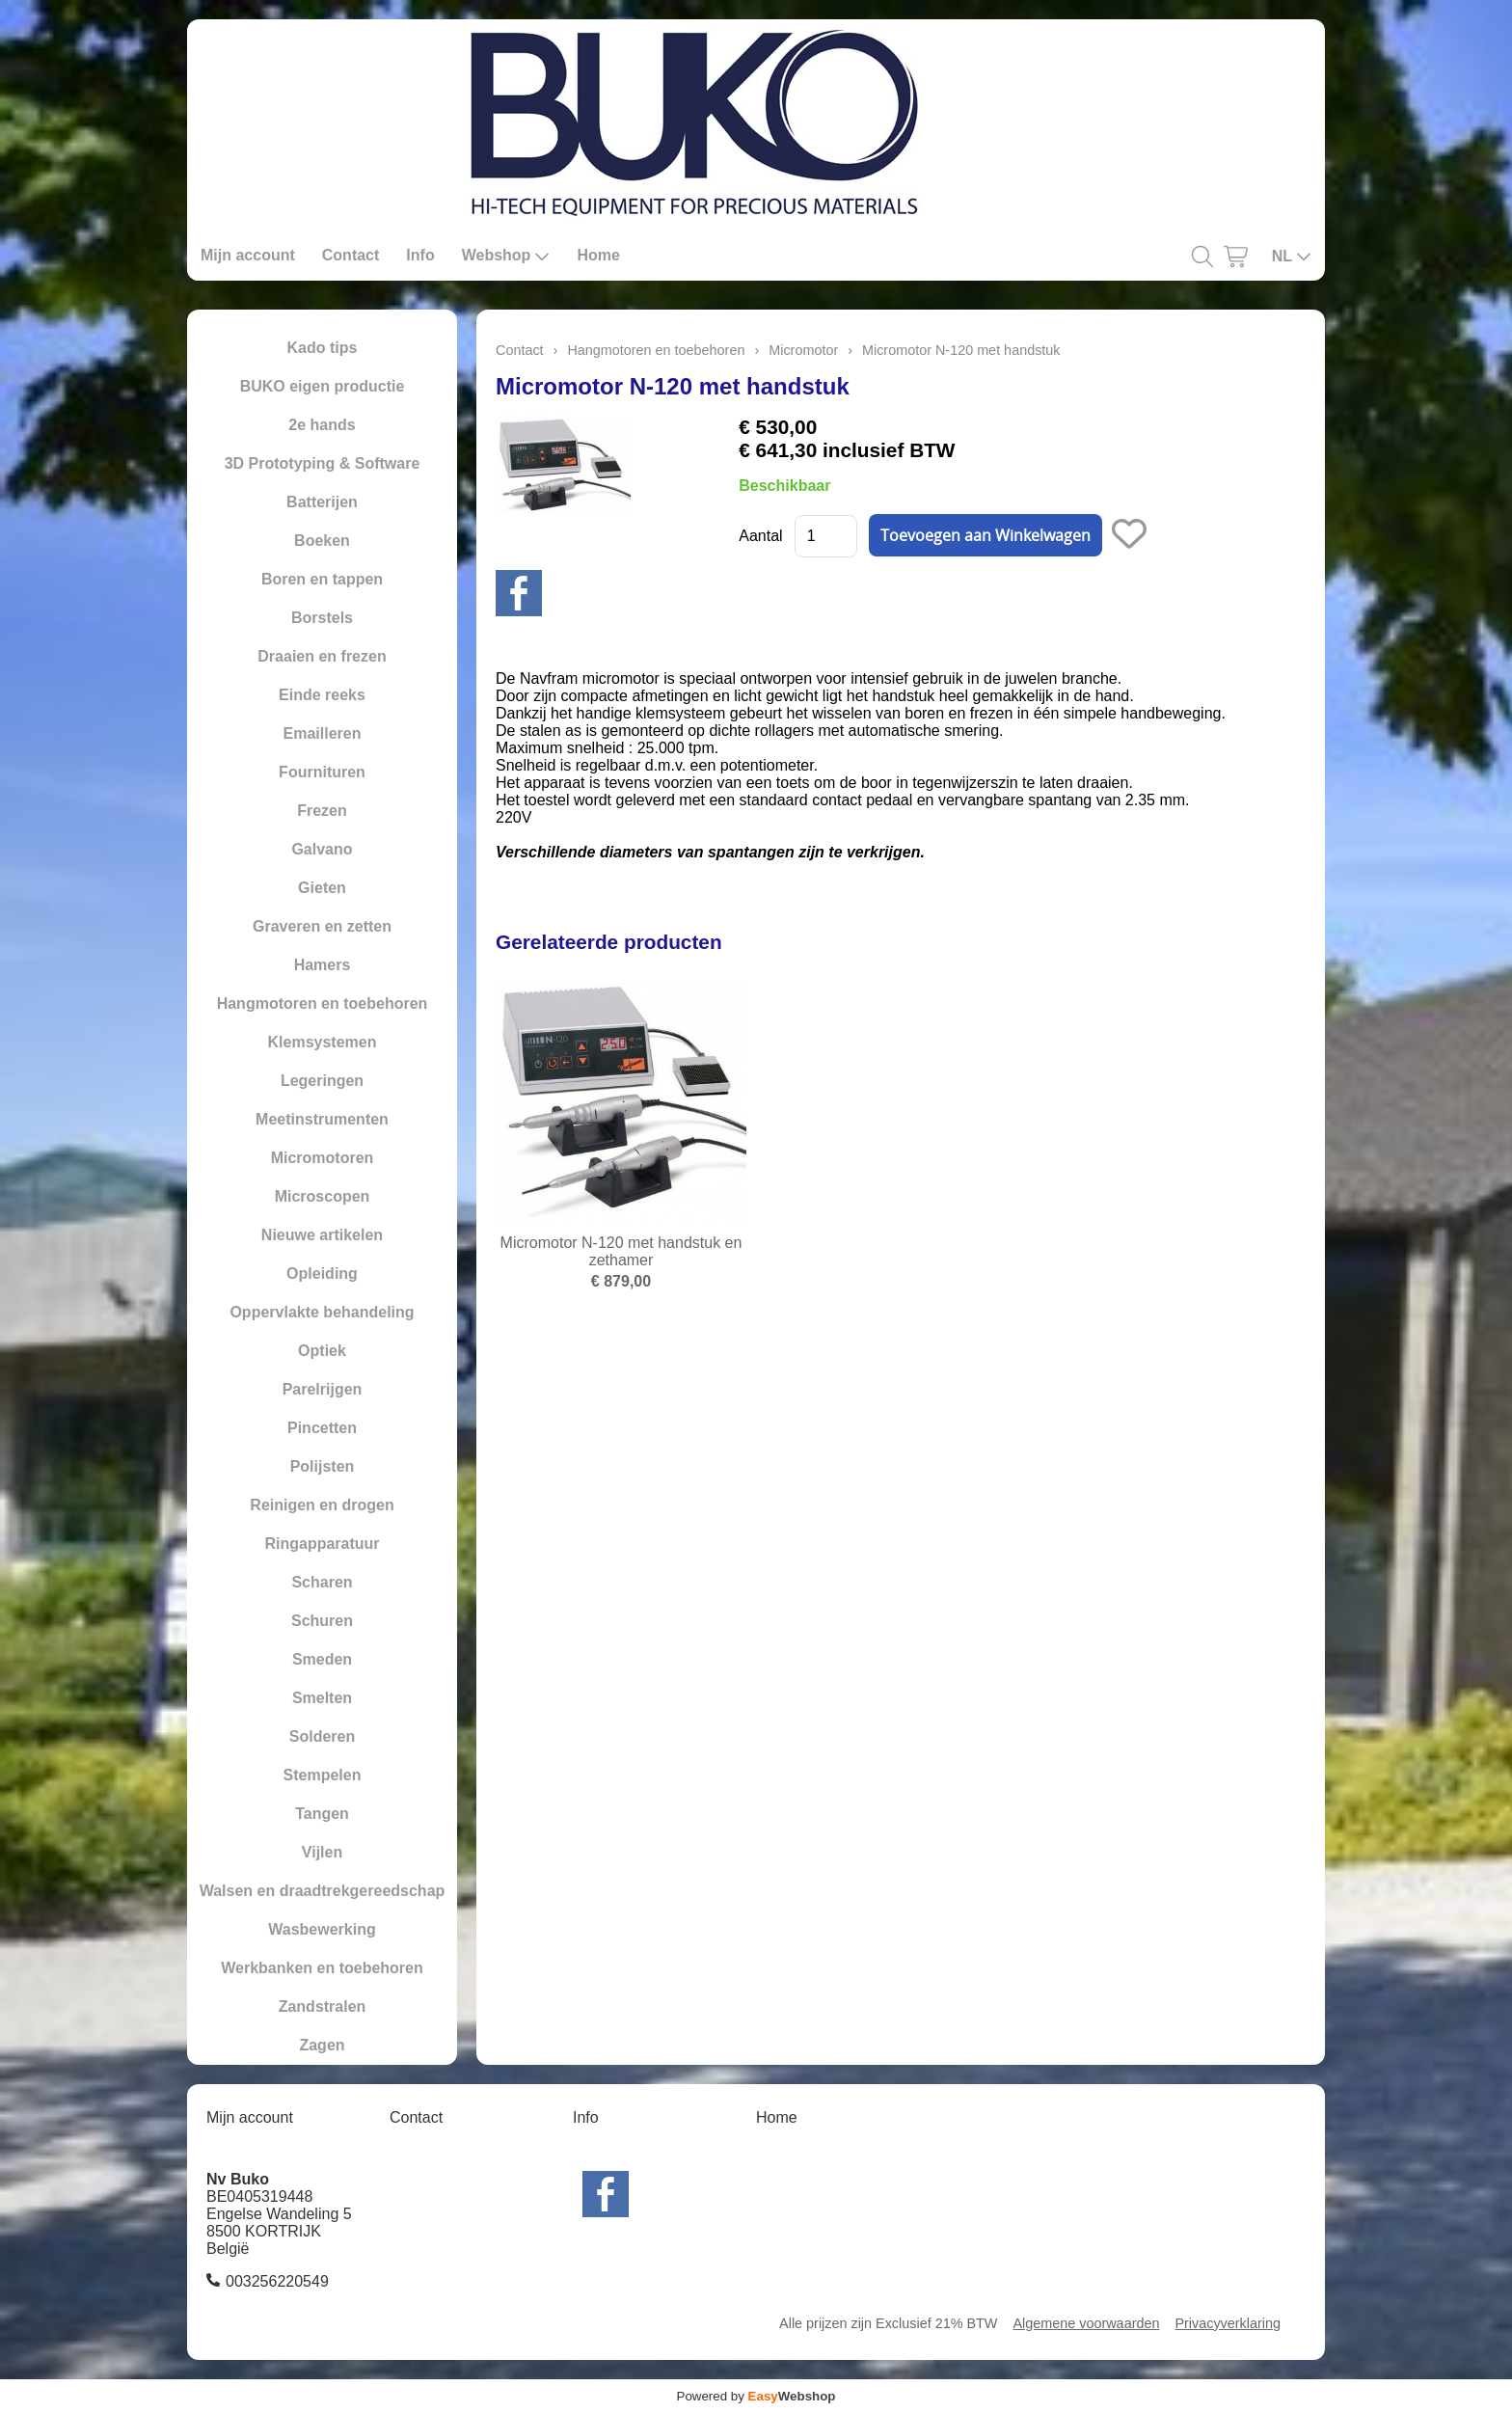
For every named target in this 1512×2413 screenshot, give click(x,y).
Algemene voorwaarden (1085, 2323)
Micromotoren (322, 1158)
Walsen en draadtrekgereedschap (323, 1891)
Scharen (321, 1582)
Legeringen (322, 1080)
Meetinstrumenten (322, 1119)
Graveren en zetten (322, 926)
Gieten (322, 888)
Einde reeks (322, 695)
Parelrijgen (323, 1389)
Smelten (322, 1698)
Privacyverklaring (1227, 2323)
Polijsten (322, 1466)
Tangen (322, 1813)
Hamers (322, 965)
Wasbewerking (321, 1929)
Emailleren (323, 733)
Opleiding (322, 1273)
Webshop (506, 255)
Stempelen (323, 1775)
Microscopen (322, 1196)
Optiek (322, 1350)
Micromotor (803, 350)
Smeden (322, 1659)
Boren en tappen (322, 579)
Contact (351, 255)
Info (420, 255)
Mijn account (248, 255)
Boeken (322, 540)
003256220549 (277, 2281)
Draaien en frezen (321, 656)
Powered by (756, 2396)
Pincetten (322, 1428)
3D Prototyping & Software (322, 463)
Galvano (321, 849)
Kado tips (322, 347)
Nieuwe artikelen (322, 1235)
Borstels (322, 618)
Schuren (322, 1621)
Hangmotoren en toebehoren (322, 1003)
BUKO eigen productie (322, 386)
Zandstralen (322, 2006)
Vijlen (322, 1852)
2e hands (321, 425)
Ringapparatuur (321, 1543)
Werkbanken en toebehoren (322, 1968)
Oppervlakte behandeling (322, 1312)
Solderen (322, 1736)
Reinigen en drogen (321, 1505)
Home (598, 255)
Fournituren (322, 772)
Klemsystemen (322, 1042)
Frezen (322, 810)
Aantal (760, 536)
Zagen (321, 2045)
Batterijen (322, 502)
